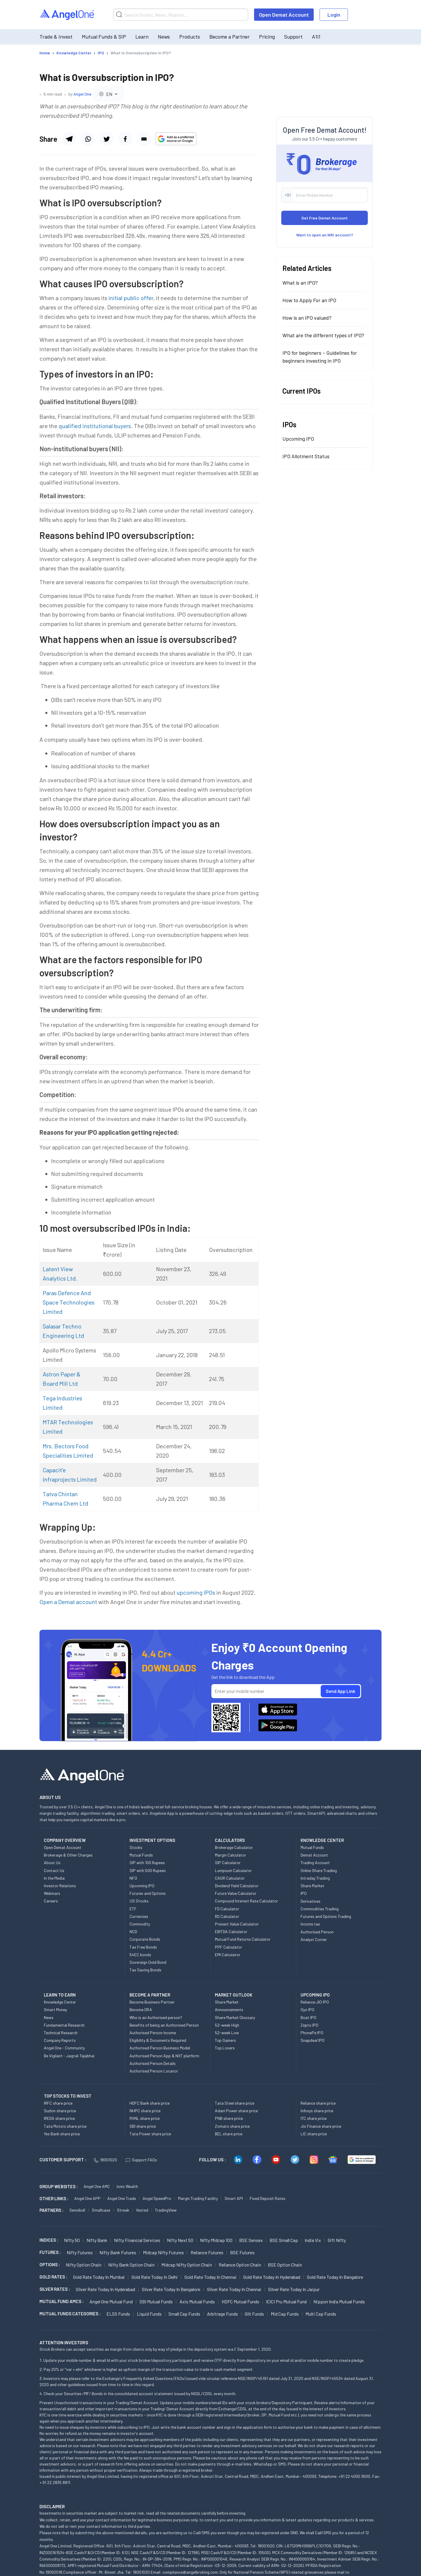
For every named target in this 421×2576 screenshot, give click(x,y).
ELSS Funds (118, 2314)
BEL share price (228, 2133)
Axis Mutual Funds (197, 2301)
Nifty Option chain (83, 2264)
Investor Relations (60, 1885)
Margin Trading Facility (198, 2198)
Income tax (310, 1923)
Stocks (136, 1847)
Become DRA (141, 2009)
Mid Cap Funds (285, 2314)
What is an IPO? (300, 282)
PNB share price (229, 2118)
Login (333, 14)
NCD (133, 1931)
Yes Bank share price (62, 2133)
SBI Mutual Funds (156, 2301)
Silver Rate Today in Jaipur (294, 2289)
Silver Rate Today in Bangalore (171, 2289)
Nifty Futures (80, 2252)
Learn (142, 36)
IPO (304, 1893)
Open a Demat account (68, 1601)
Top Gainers (225, 2040)
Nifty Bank (97, 2240)
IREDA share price (59, 2118)
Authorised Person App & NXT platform (164, 2055)
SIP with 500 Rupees (148, 1870)
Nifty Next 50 (180, 2240)
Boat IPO (308, 2017)
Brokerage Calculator (234, 1847)
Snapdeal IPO (313, 2040)
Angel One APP (87, 2198)
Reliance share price (318, 2103)
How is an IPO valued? (307, 317)
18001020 (105, 2159)
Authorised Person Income (153, 2032)
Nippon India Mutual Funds (339, 2301)
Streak (123, 2209)
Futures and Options (148, 1893)
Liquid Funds (149, 2314)
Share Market (312, 1885)
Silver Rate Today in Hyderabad (105, 2289)
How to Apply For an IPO (309, 300)
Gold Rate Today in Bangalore (335, 2277)
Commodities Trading (320, 1908)
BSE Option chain (285, 2264)
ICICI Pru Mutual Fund (286, 2301)
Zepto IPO (309, 2025)
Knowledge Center (60, 2001)
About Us (52, 1862)
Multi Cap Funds (321, 2314)
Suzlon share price (60, 2110)
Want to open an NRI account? (324, 234)
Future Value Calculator (235, 1893)
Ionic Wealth (127, 2186)
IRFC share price (58, 2103)
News (164, 36)
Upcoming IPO (298, 438)
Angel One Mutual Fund (111, 2301)
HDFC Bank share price (150, 2103)
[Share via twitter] (125, 139)
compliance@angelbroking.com (190, 2572)
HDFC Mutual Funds (240, 2301)
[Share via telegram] (69, 139)
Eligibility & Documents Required (158, 2040)
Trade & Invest (56, 36)
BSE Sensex (251, 2240)
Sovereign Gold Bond (148, 1962)
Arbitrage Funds (222, 2314)
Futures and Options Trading (326, 1916)
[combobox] (109, 94)
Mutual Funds (141, 1854)
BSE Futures (242, 2252)
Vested (142, 2209)
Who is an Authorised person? (156, 2017)
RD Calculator (227, 1916)
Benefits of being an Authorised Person (164, 2025)
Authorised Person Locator (154, 2070)
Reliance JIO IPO (315, 2001)
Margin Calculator (230, 1854)
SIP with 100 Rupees (147, 1862)
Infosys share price (317, 2110)
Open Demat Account (284, 14)
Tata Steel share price (234, 2103)
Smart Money (55, 2009)
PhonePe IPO (312, 2032)
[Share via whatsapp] (88, 139)
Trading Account (315, 1862)
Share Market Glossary (235, 2017)
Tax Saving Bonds (145, 1969)
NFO (133, 1878)
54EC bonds (140, 1954)
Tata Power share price (150, 2133)
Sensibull (77, 2209)
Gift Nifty (337, 2240)
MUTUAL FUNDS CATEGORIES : (70, 2313)
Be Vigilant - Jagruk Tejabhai (69, 2055)
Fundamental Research (64, 2025)
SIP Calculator (228, 1862)
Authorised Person (317, 1931)
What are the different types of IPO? (323, 335)
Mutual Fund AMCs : (61, 2301)
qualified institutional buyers (94, 425)
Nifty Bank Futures (117, 2252)
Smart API (234, 2198)
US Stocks (139, 1900)
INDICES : (48, 2240)
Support (293, 36)
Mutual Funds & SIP (104, 36)
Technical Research (60, 2032)
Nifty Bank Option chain (131, 2264)
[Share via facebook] (106, 139)
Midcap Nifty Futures (163, 2252)
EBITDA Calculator (231, 1931)
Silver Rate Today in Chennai (234, 2289)
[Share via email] (144, 139)
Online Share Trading (319, 1870)
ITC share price (314, 2118)
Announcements (229, 2009)
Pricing (267, 36)
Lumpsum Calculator (233, 1870)
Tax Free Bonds (143, 1946)
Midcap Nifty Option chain (186, 2264)
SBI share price (143, 2126)
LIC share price (314, 2133)
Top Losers (225, 2047)
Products (189, 36)
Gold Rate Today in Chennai (210, 2277)
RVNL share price (145, 2118)
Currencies (139, 1916)
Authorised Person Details (153, 2063)
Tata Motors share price (65, 2126)
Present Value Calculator (237, 1923)
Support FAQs (141, 2159)
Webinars (52, 1893)
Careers (51, 1900)
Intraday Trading (315, 1878)
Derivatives (310, 1901)
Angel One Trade (121, 2198)
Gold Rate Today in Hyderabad (271, 2277)
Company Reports (60, 2040)
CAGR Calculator (230, 1878)
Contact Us (54, 1870)
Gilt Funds (254, 2314)
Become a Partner (229, 36)
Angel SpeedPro (157, 2198)
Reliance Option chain (240, 2264)
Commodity (140, 1923)
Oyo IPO (307, 2009)
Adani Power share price (236, 2110)
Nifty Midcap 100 (216, 2240)
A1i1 (316, 36)
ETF (133, 1908)
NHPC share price (145, 2110)
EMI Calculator (227, 1954)
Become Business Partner (152, 2001)
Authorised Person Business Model (160, 2047)
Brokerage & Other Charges (68, 1854)
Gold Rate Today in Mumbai (99, 2277)
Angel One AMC (97, 2186)
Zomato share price (232, 2126)
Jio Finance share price (321, 2126)
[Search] (180, 14)
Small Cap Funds (184, 2314)
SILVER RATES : (54, 2289)
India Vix (313, 2240)
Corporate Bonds (145, 1939)
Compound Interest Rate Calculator (246, 1900)
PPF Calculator (228, 1946)
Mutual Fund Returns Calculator (242, 1939)
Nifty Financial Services (137, 2240)
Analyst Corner (314, 1939)
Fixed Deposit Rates (267, 2198)
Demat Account (314, 1854)
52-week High (227, 2025)
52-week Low (227, 2032)
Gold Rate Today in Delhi (155, 2277)
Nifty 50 (72, 2240)
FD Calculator (227, 1908)
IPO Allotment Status (305, 456)
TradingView (166, 2209)
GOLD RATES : (53, 2276)
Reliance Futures (207, 2252)
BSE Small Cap (284, 2240)
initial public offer (130, 297)
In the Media (54, 1878)
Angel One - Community (64, 2047)
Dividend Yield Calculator (236, 1885)
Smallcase (101, 2209)
